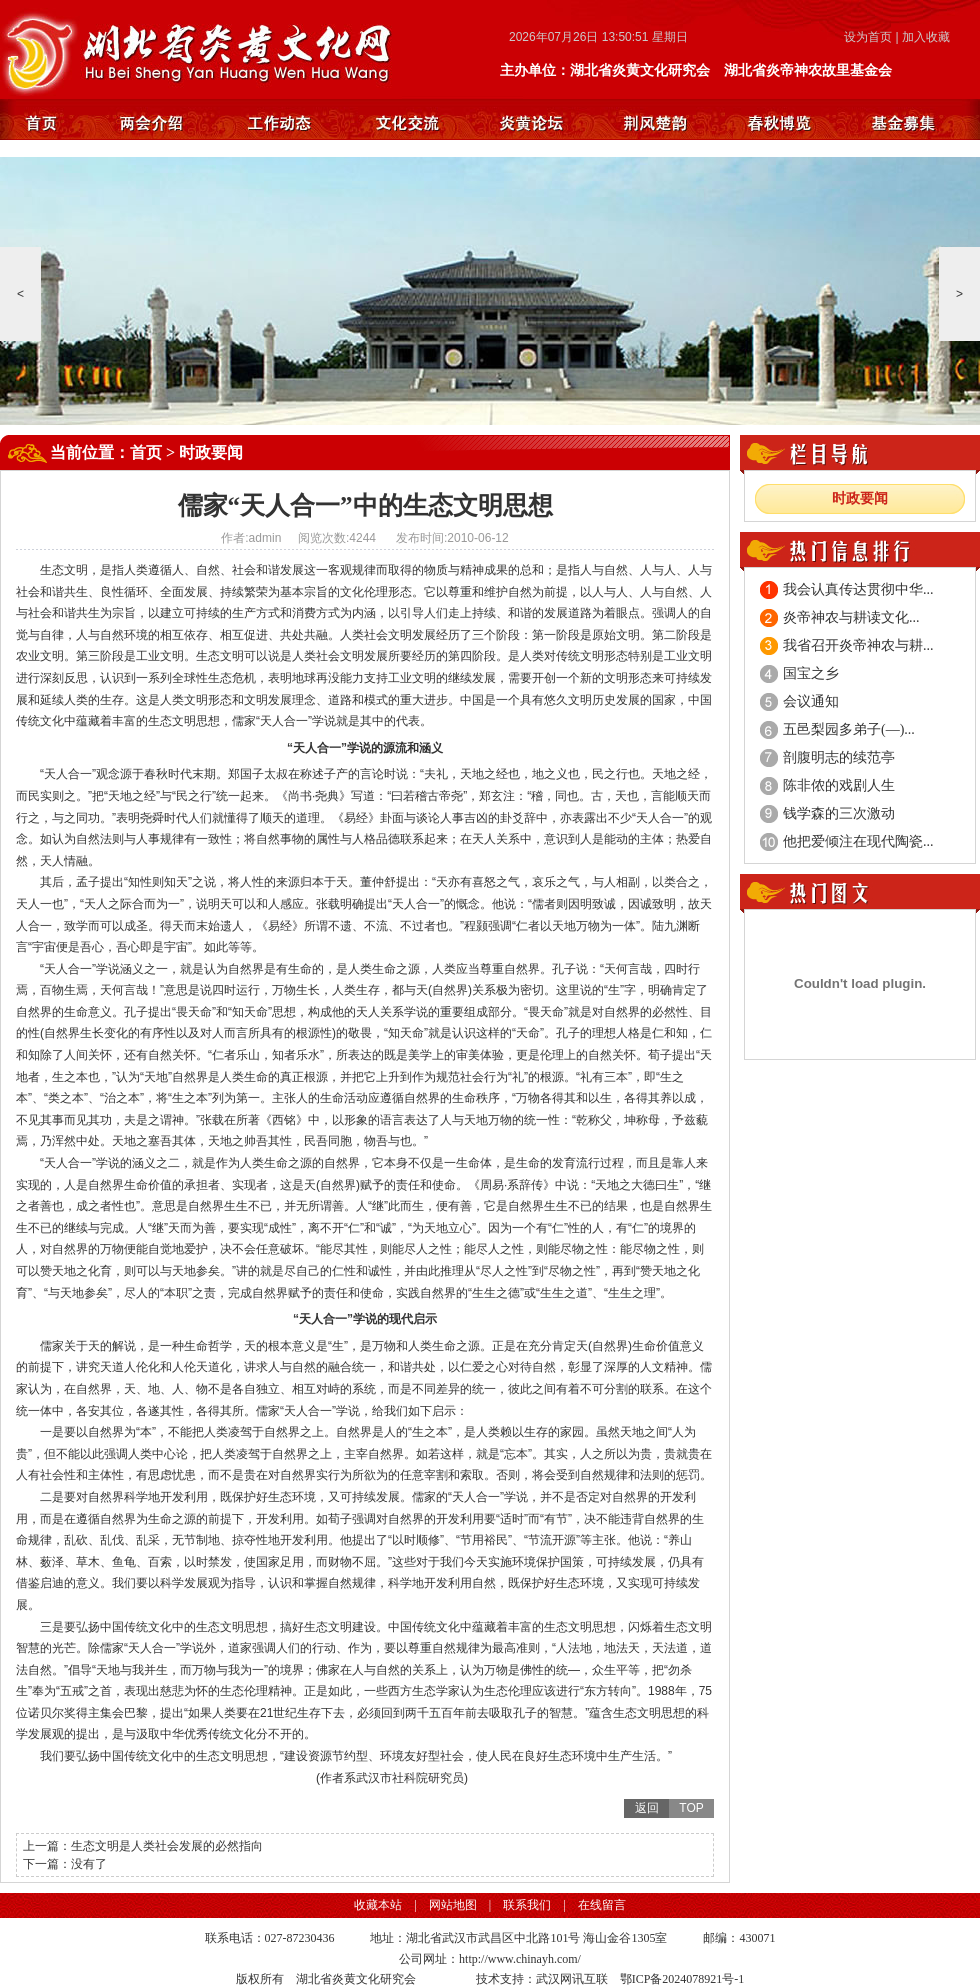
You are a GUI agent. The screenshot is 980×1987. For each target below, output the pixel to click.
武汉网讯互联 (572, 1979)
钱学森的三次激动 (839, 813)
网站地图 (453, 1905)
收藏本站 (378, 1905)
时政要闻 (211, 452)
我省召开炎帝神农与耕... (858, 645)
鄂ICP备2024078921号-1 (682, 1979)
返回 (647, 1808)
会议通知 (811, 701)
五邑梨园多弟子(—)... (849, 729)
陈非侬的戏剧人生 (839, 785)
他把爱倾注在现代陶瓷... (858, 841)
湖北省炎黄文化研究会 (201, 49)
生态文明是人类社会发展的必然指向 (167, 1846)
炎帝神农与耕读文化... (851, 617)
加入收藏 (926, 37)
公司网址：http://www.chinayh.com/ (490, 1959)
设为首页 (868, 37)
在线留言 (602, 1905)
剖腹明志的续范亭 (839, 757)
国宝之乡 (811, 673)
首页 (146, 452)
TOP (691, 1808)
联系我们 (527, 1905)
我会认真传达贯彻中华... (858, 589)
